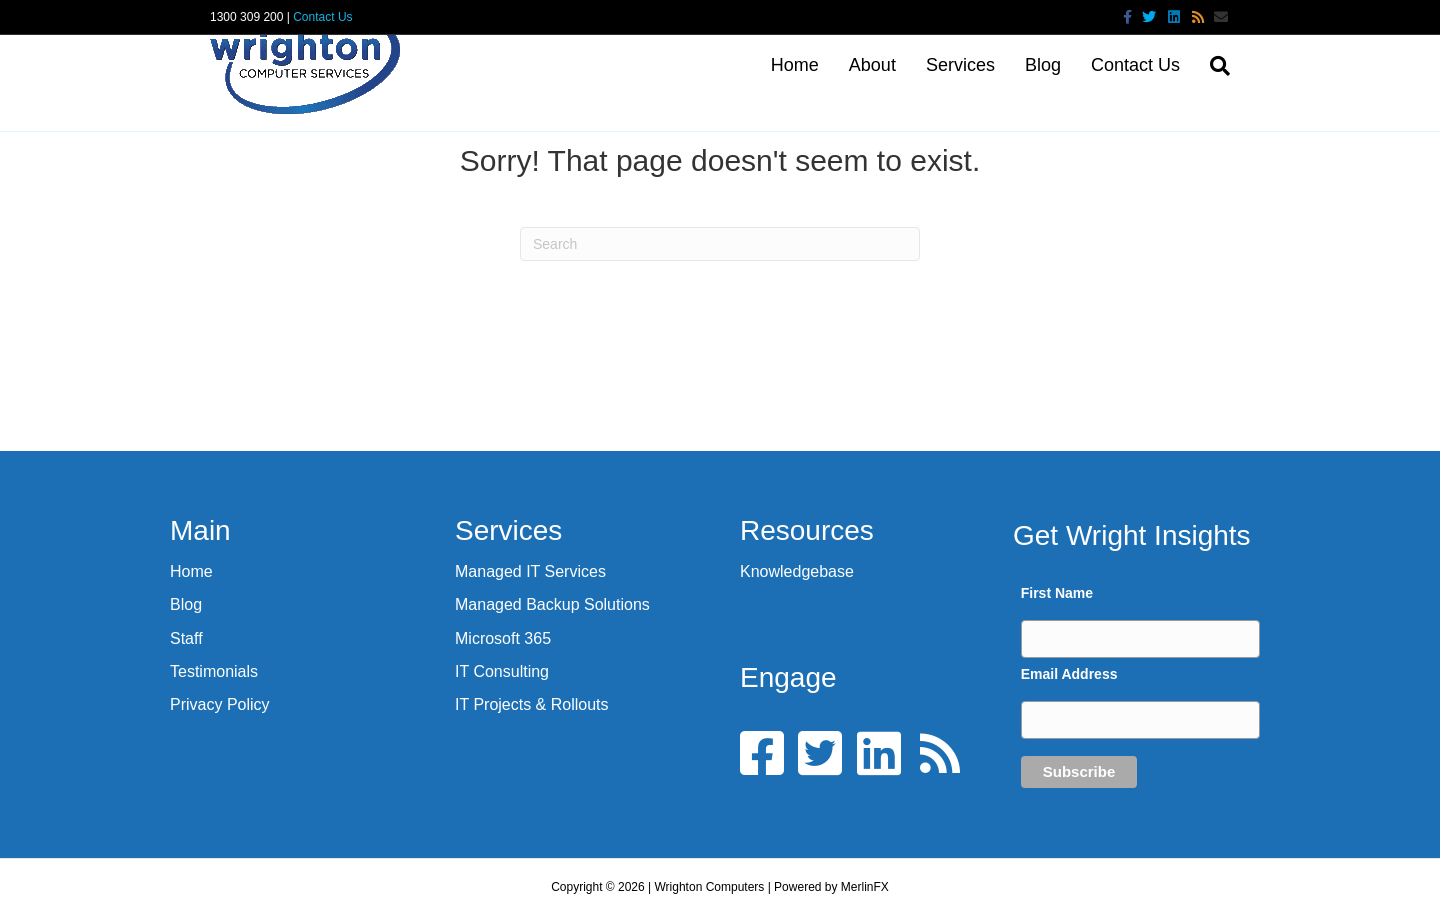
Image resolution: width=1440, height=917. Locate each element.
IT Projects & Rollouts (532, 704)
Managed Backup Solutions (552, 604)
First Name (1057, 593)
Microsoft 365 (503, 638)
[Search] (1212, 66)
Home (795, 65)
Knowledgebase (797, 571)
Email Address (1069, 674)
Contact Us (322, 17)
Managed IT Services (530, 571)
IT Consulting (502, 671)
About (872, 65)
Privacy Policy (220, 704)
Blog (1043, 65)
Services (960, 65)
